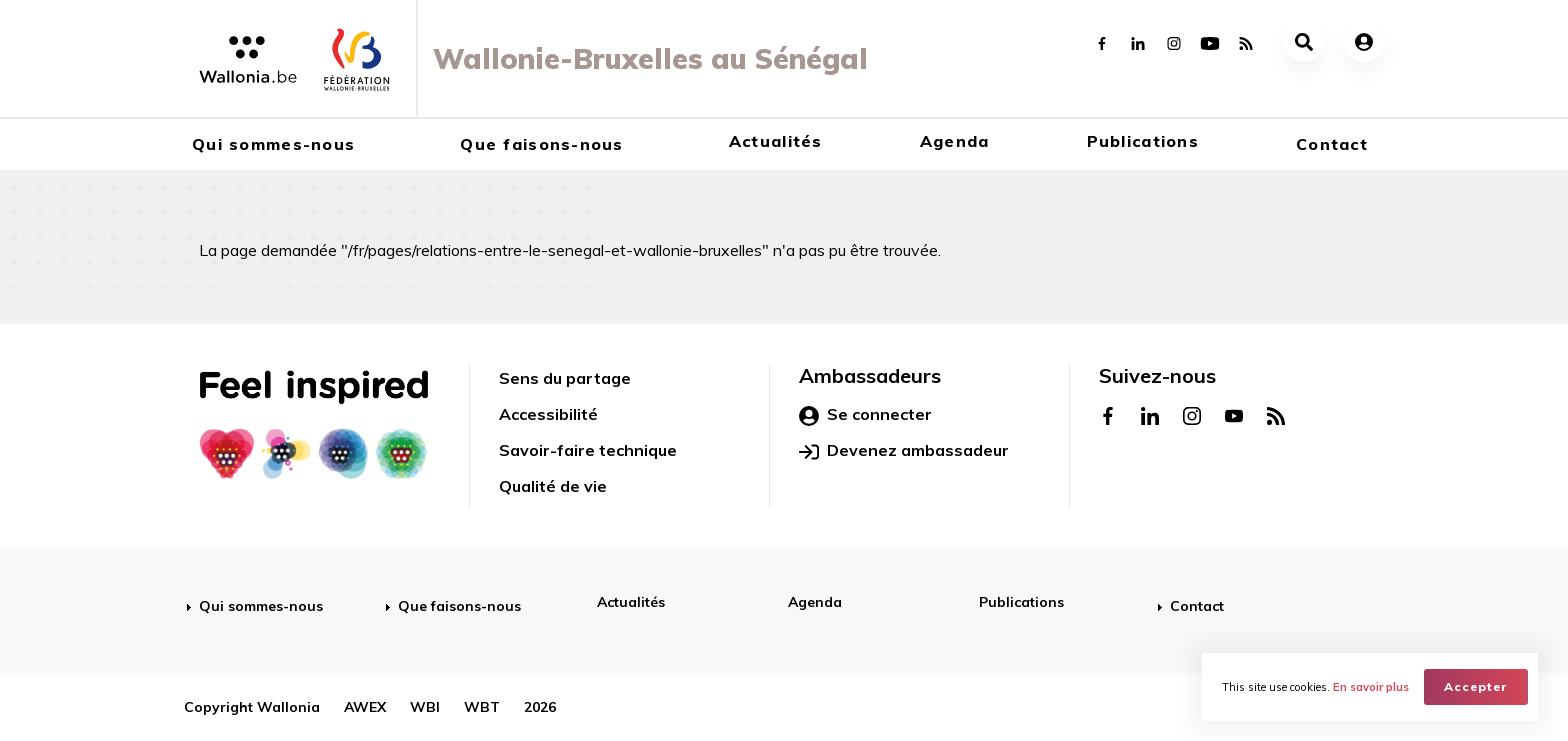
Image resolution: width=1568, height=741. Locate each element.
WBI (425, 707)
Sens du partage (565, 378)
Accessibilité (548, 414)
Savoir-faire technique (588, 450)
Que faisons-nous (541, 144)
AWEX (365, 707)
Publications (1143, 141)
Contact (1332, 144)
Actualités (776, 141)
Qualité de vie (553, 486)
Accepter (1476, 686)
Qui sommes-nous (273, 144)
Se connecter (865, 415)
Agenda (955, 141)
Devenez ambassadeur (904, 451)
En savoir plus (1371, 687)
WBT (482, 707)
